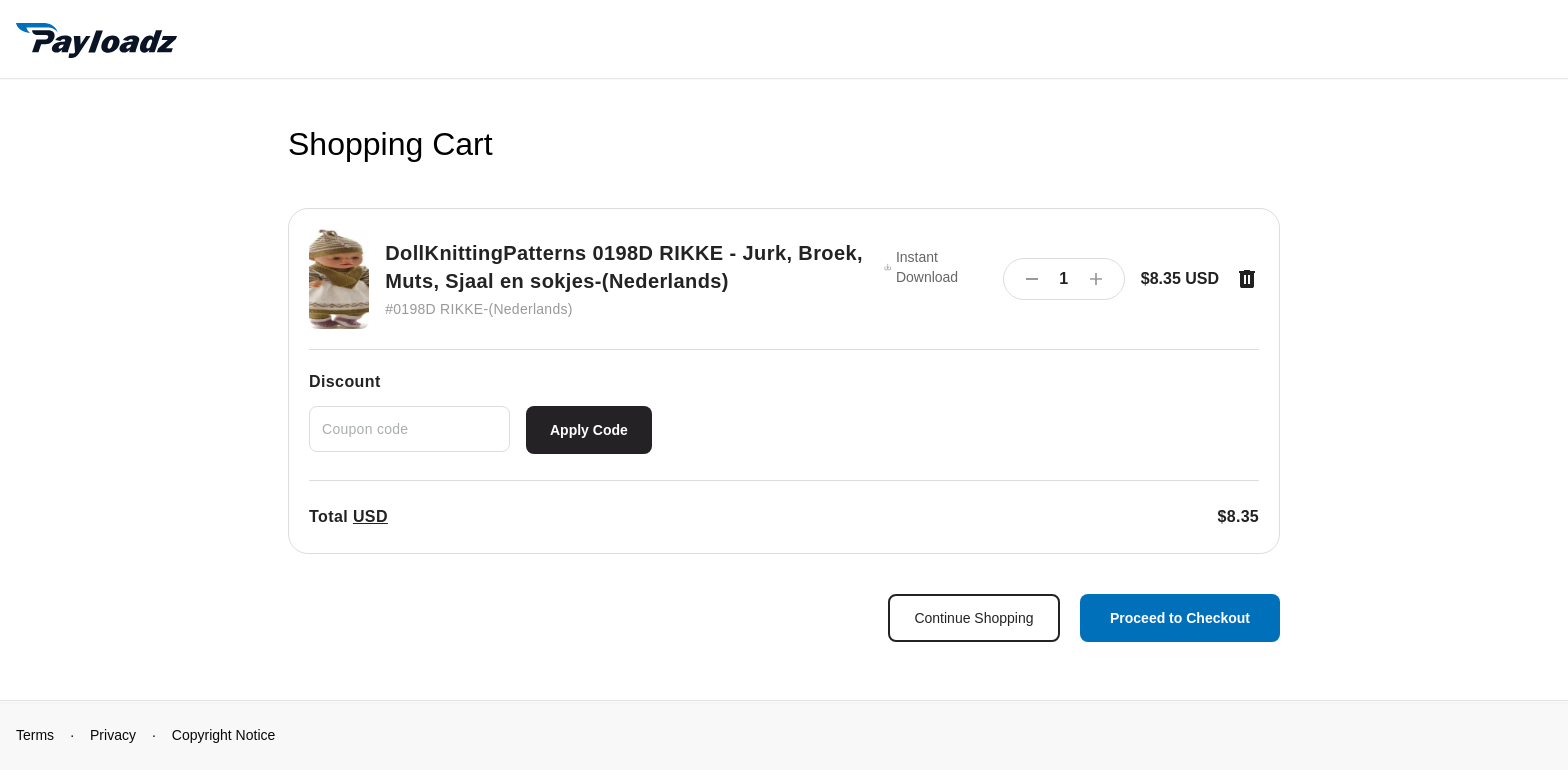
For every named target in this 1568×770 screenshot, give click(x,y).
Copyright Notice (224, 735)
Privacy (113, 735)
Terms (35, 735)
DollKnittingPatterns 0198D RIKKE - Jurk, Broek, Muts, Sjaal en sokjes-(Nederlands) (624, 267)
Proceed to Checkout (1180, 618)
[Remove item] (1247, 279)
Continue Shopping (973, 618)
